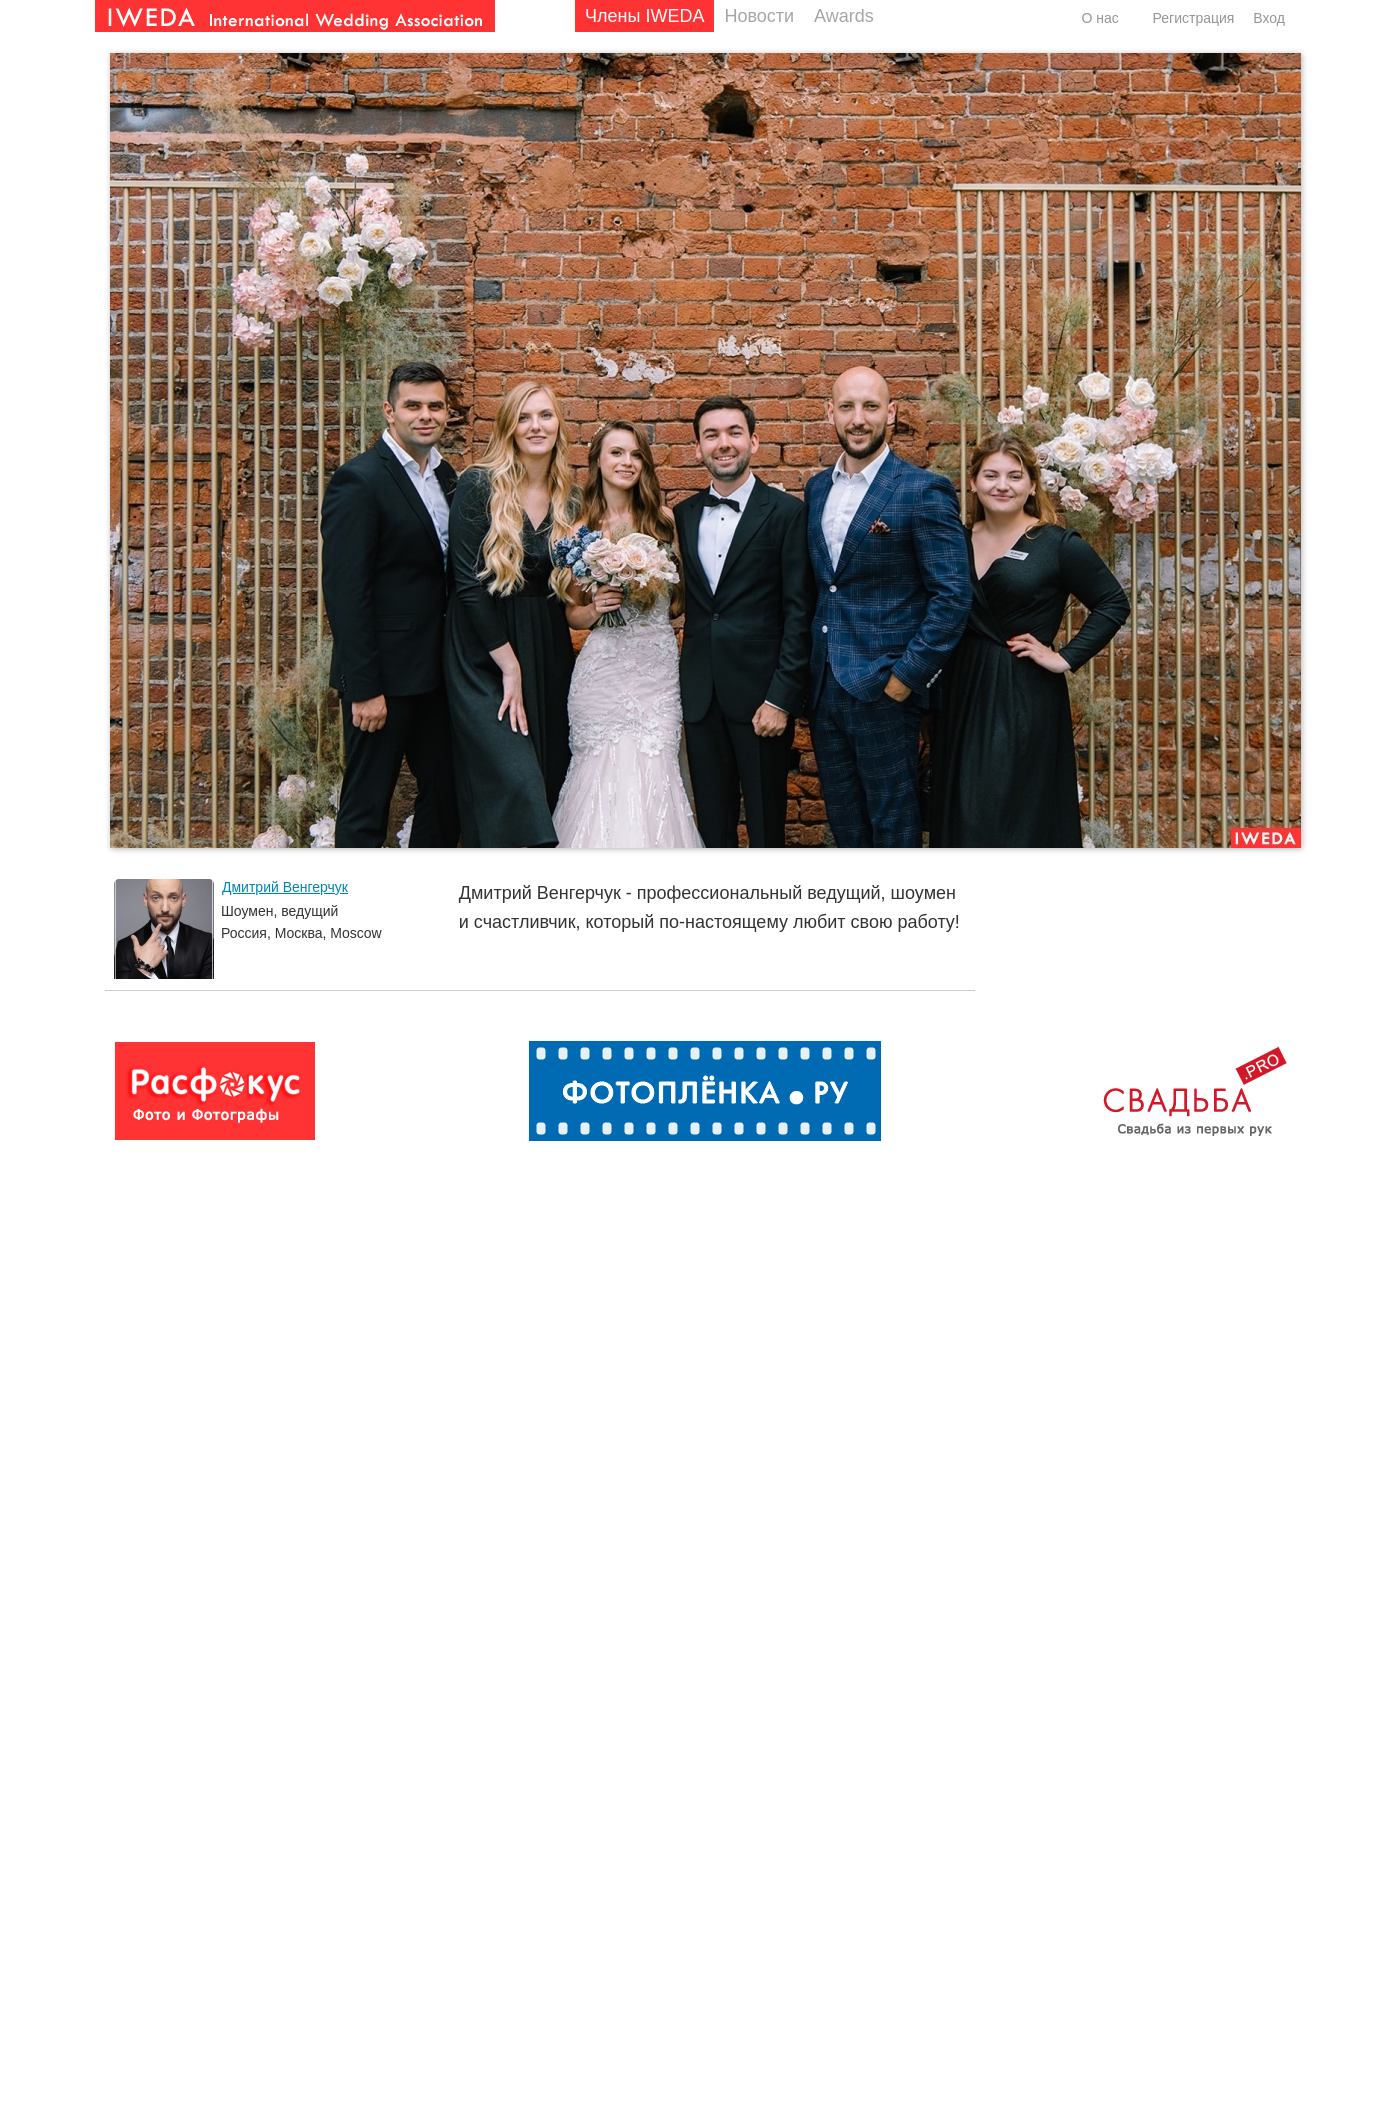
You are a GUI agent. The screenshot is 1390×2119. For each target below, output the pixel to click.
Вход (1269, 18)
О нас (1099, 18)
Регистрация (1194, 18)
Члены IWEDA (644, 16)
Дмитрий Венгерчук (285, 887)
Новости (759, 16)
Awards (844, 16)
